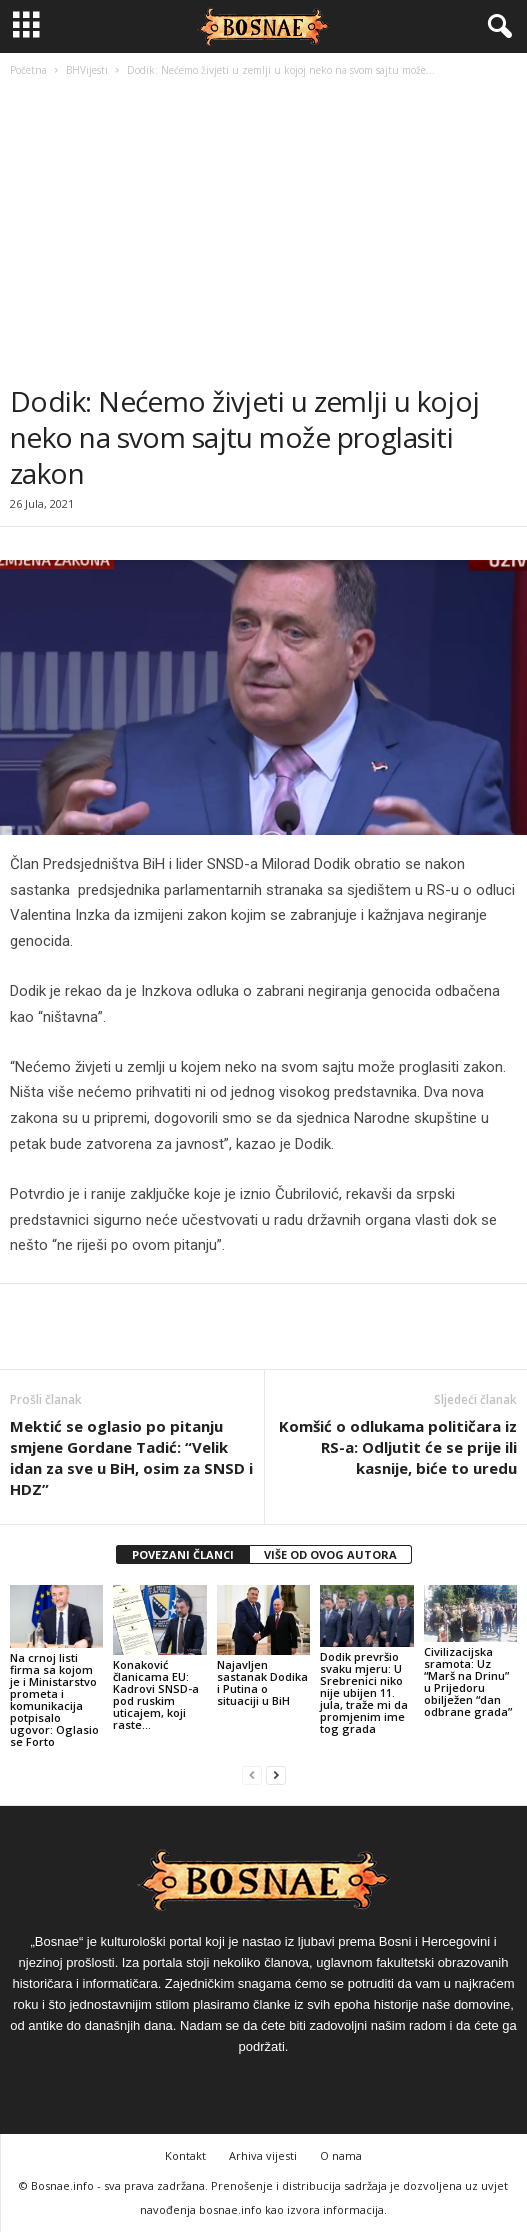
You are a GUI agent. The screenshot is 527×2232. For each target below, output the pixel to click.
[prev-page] (252, 1775)
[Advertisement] (263, 233)
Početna (28, 70)
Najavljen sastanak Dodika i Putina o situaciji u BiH (262, 1682)
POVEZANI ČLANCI (183, 1554)
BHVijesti (87, 70)
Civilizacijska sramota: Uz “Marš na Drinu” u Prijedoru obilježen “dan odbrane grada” (468, 1681)
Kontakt (185, 2155)
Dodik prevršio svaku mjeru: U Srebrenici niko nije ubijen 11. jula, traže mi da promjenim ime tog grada (364, 1692)
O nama (341, 2155)
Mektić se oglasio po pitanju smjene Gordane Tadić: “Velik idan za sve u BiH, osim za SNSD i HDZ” (131, 1457)
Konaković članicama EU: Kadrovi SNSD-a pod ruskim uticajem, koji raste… (156, 1694)
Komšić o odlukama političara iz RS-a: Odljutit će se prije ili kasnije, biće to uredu (398, 1447)
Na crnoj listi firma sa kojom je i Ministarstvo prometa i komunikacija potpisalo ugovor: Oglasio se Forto (54, 1699)
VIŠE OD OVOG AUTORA (330, 1554)
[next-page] (276, 1775)
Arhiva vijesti (263, 2155)
